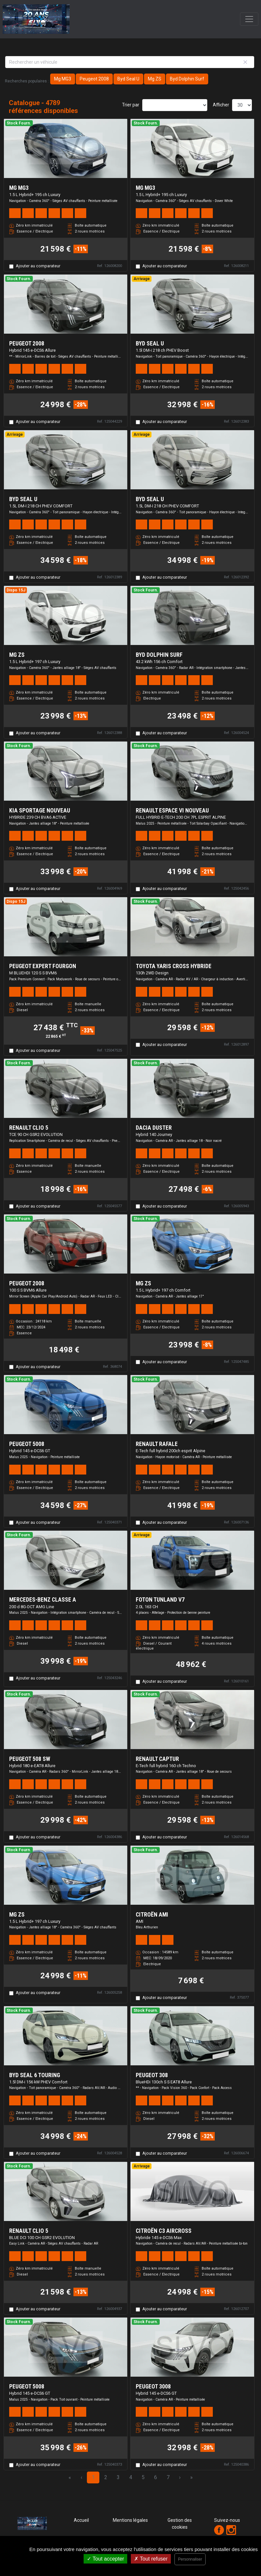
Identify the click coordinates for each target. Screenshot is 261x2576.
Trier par (130, 104)
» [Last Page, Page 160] (191, 2477)
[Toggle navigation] (249, 19)
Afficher (221, 104)
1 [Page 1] (93, 2477)
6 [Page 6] (155, 2477)
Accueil (81, 2520)
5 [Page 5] (143, 2477)
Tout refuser (151, 2559)
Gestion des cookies (180, 2524)
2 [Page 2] (105, 2477)
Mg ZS (154, 78)
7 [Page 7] (168, 2477)
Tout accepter (105, 2559)
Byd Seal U (128, 78)
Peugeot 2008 (94, 78)
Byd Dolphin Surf (187, 78)
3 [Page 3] (118, 2477)
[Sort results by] (175, 105)
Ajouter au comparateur (38, 265)
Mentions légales (130, 2520)
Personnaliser (190, 2559)
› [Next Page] (180, 2477)
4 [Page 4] (130, 2477)
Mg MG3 (62, 78)
